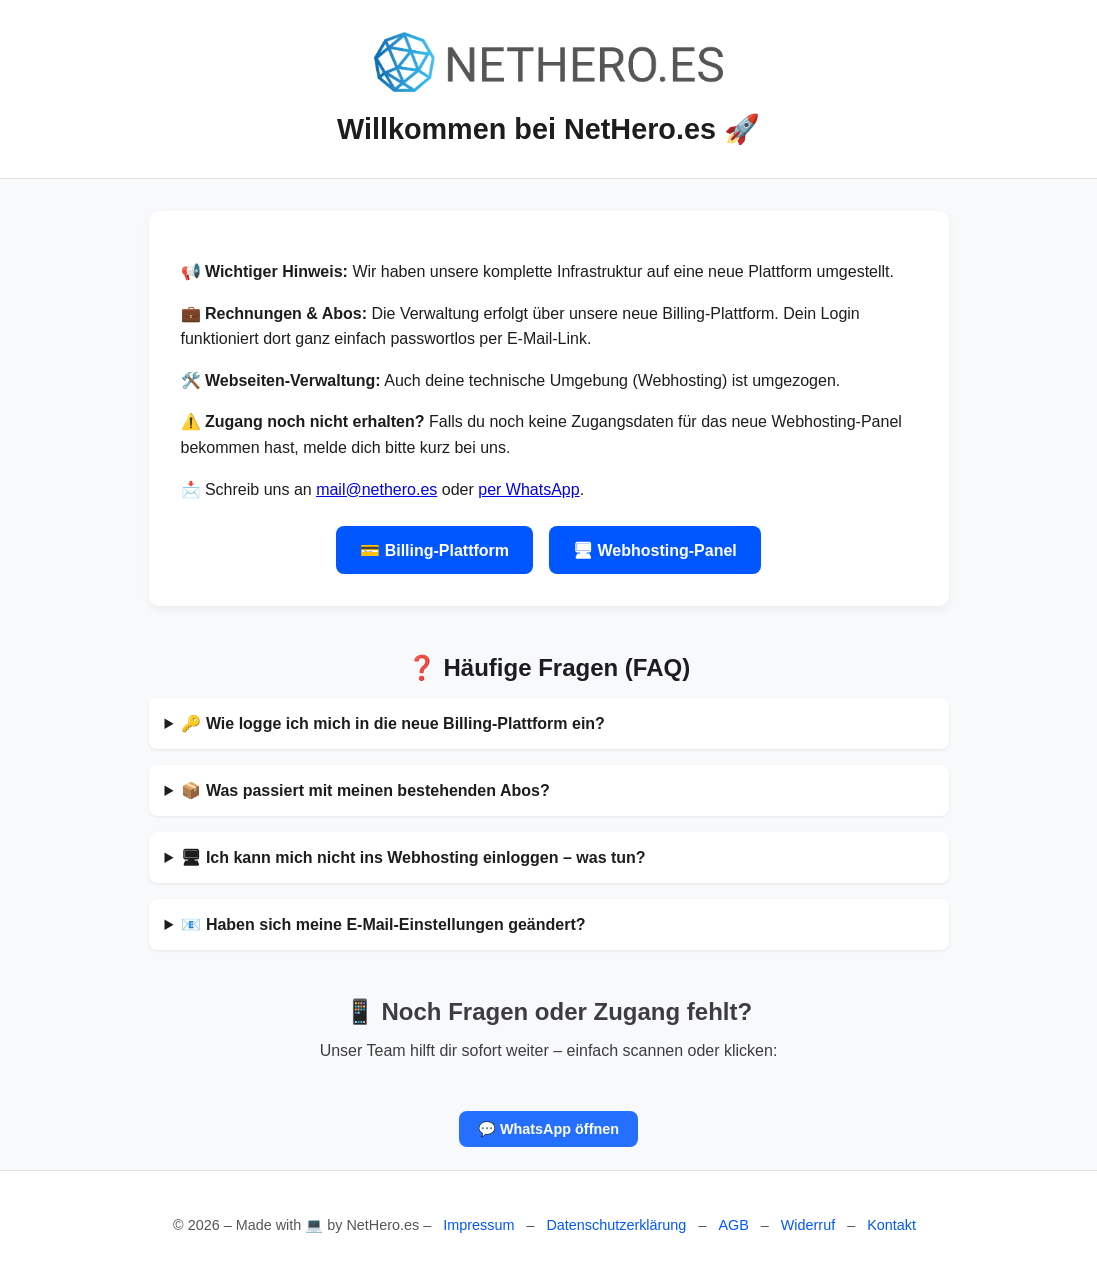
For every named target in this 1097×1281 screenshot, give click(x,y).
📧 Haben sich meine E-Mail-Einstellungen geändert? (383, 924)
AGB (733, 1225)
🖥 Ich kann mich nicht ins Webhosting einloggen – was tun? (413, 857)
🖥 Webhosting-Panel (655, 550)
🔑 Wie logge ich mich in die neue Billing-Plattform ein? (392, 723)
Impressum (478, 1225)
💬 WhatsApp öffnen (548, 1129)
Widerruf (808, 1225)
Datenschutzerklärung (616, 1225)
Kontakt (891, 1225)
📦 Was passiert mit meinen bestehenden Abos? (365, 790)
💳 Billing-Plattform (434, 550)
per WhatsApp (528, 489)
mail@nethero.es (376, 489)
